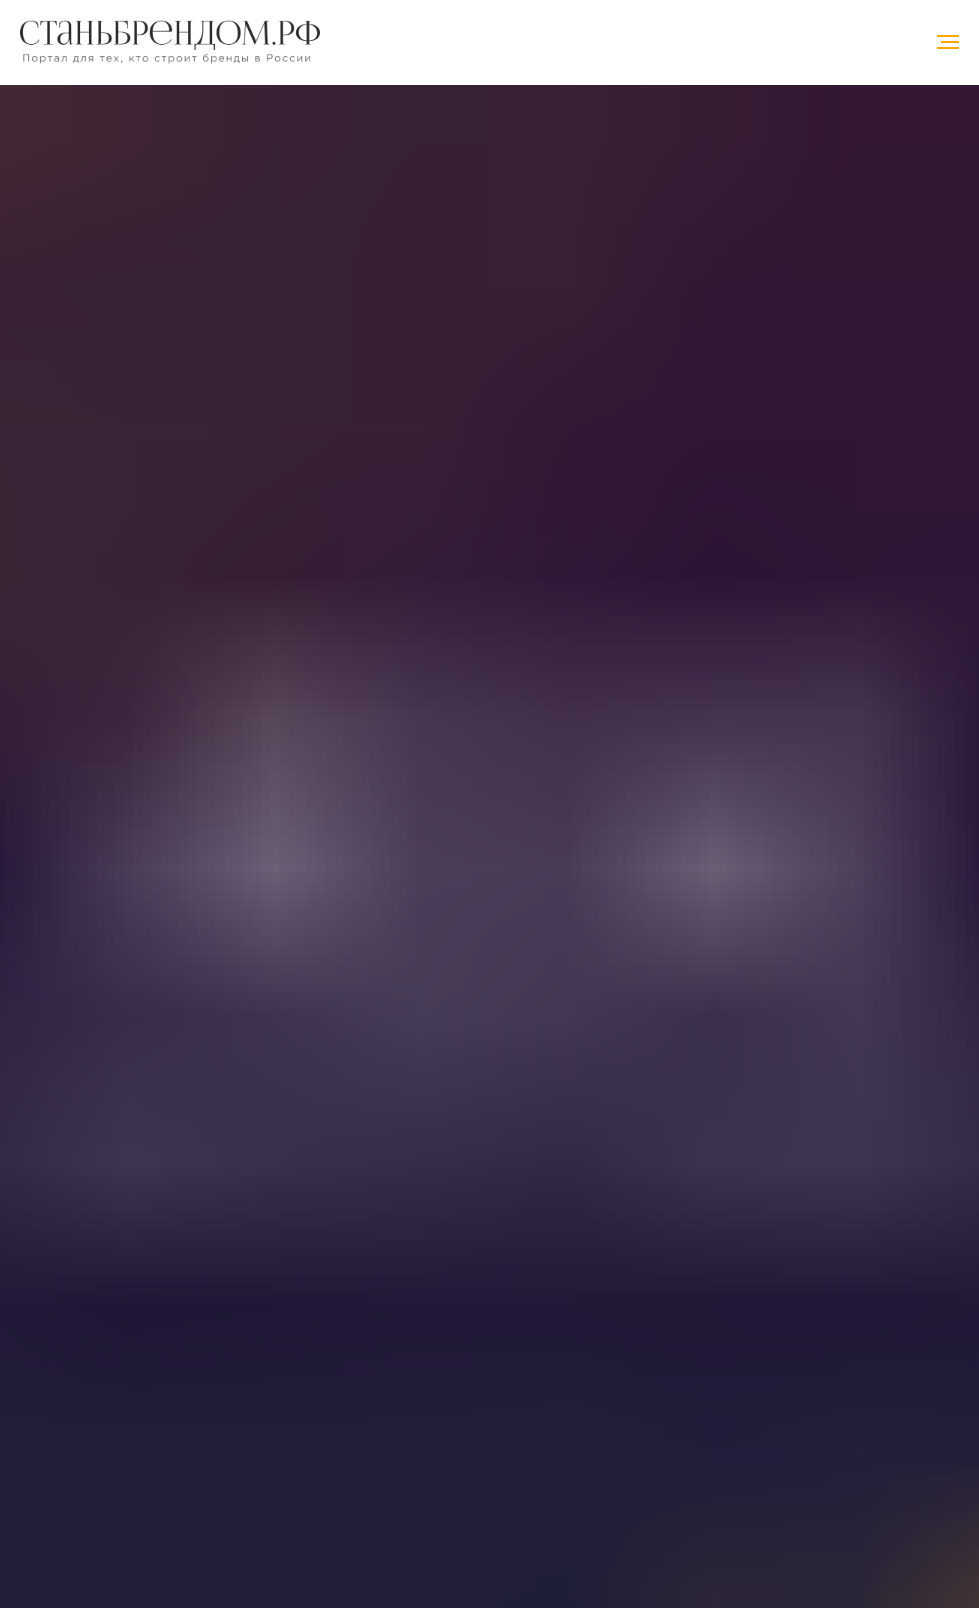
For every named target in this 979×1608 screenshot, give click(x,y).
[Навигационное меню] (948, 42)
